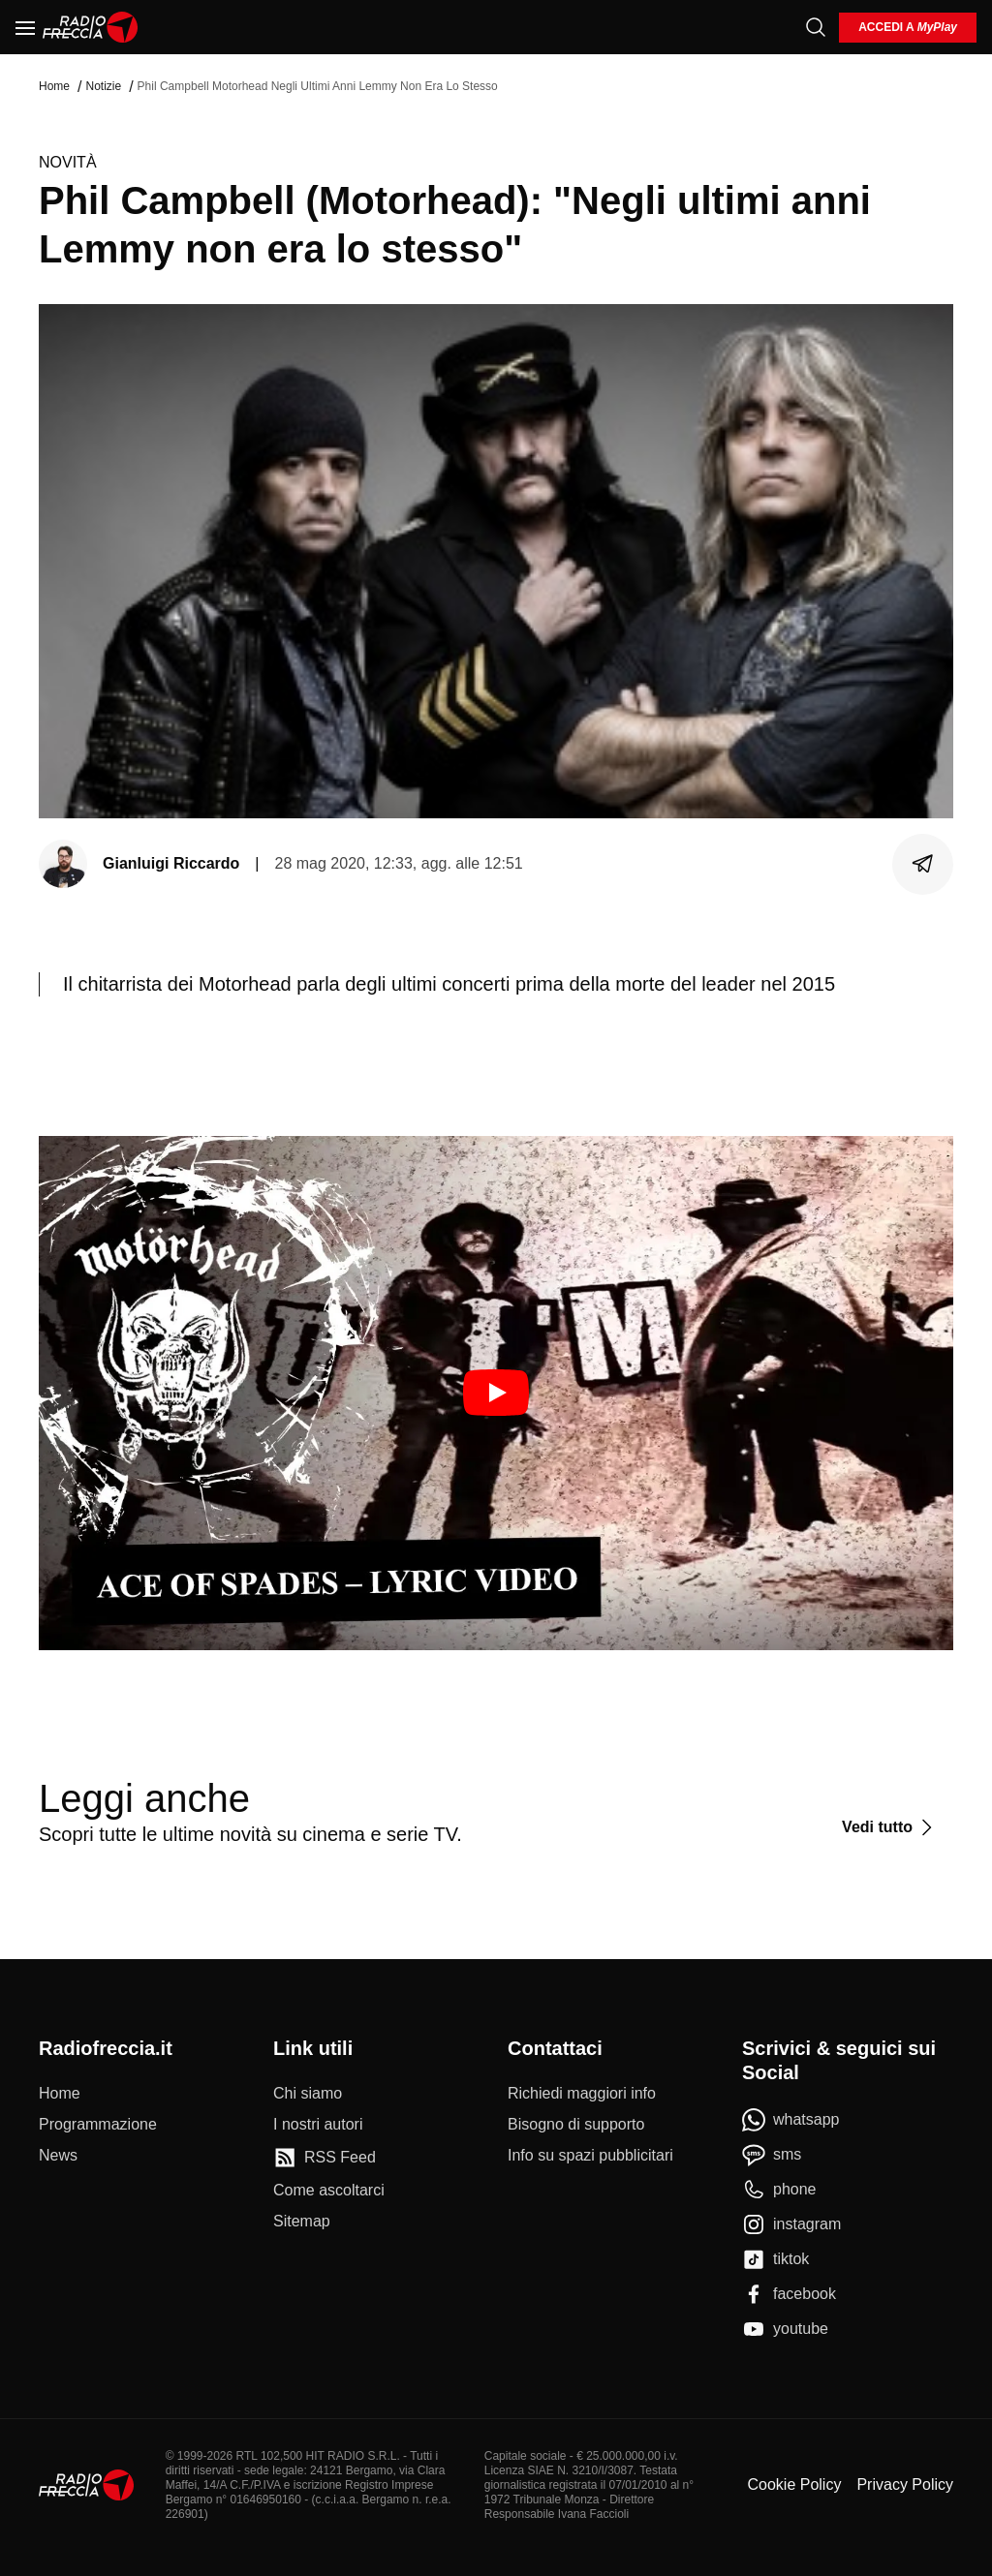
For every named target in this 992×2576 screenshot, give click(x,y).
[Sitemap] (301, 2221)
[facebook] (789, 2294)
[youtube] (785, 2329)
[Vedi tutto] (889, 1827)
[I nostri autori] (317, 2124)
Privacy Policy (904, 2484)
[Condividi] (923, 863)
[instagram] (791, 2224)
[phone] (779, 2189)
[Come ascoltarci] (329, 2190)
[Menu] (25, 27)
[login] (907, 28)
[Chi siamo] (307, 2093)
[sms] (771, 2154)
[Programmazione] (98, 2124)
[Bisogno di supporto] (576, 2124)
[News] (58, 2155)
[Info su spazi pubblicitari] (590, 2155)
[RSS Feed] (324, 2157)
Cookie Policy (794, 2484)
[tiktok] (775, 2259)
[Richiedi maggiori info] (582, 2093)
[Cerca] (815, 27)
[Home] (91, 27)
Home (54, 86)
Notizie (103, 86)
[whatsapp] (791, 2119)
